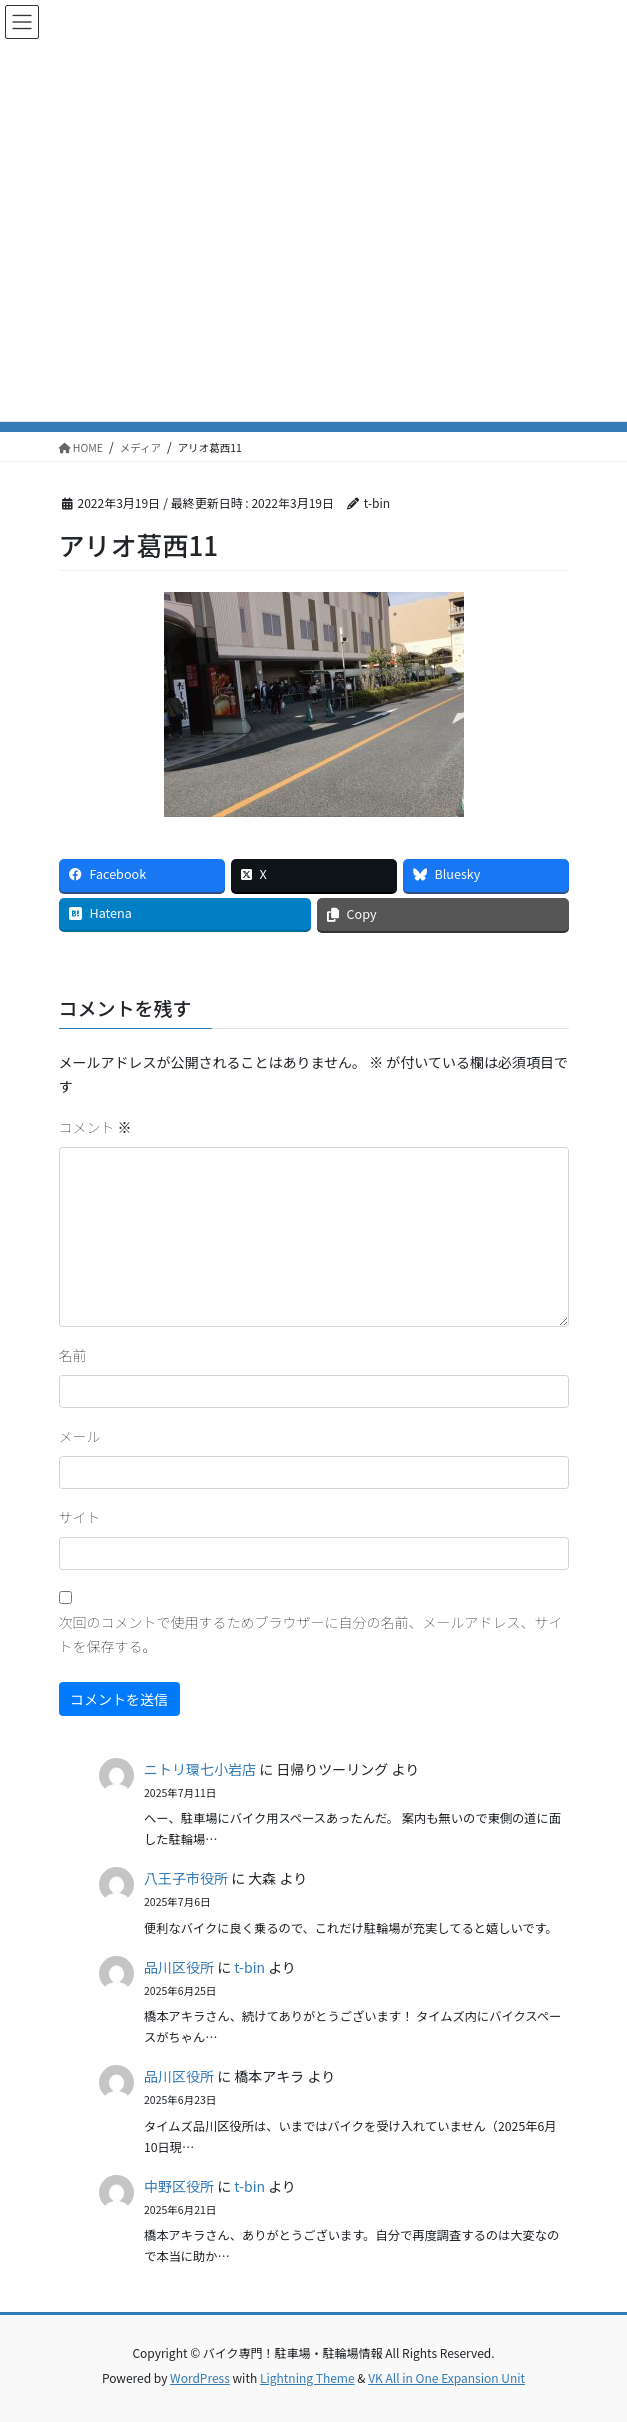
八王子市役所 (186, 1878)
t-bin (249, 1967)
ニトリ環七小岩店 (200, 1769)
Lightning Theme (307, 2377)
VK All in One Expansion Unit (446, 2377)
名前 (73, 1355)
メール (80, 1436)
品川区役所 (179, 1967)
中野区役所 (179, 2186)
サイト (80, 1517)
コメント (95, 1127)
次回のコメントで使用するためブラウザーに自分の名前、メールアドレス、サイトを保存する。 (311, 1634)
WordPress (200, 2377)
